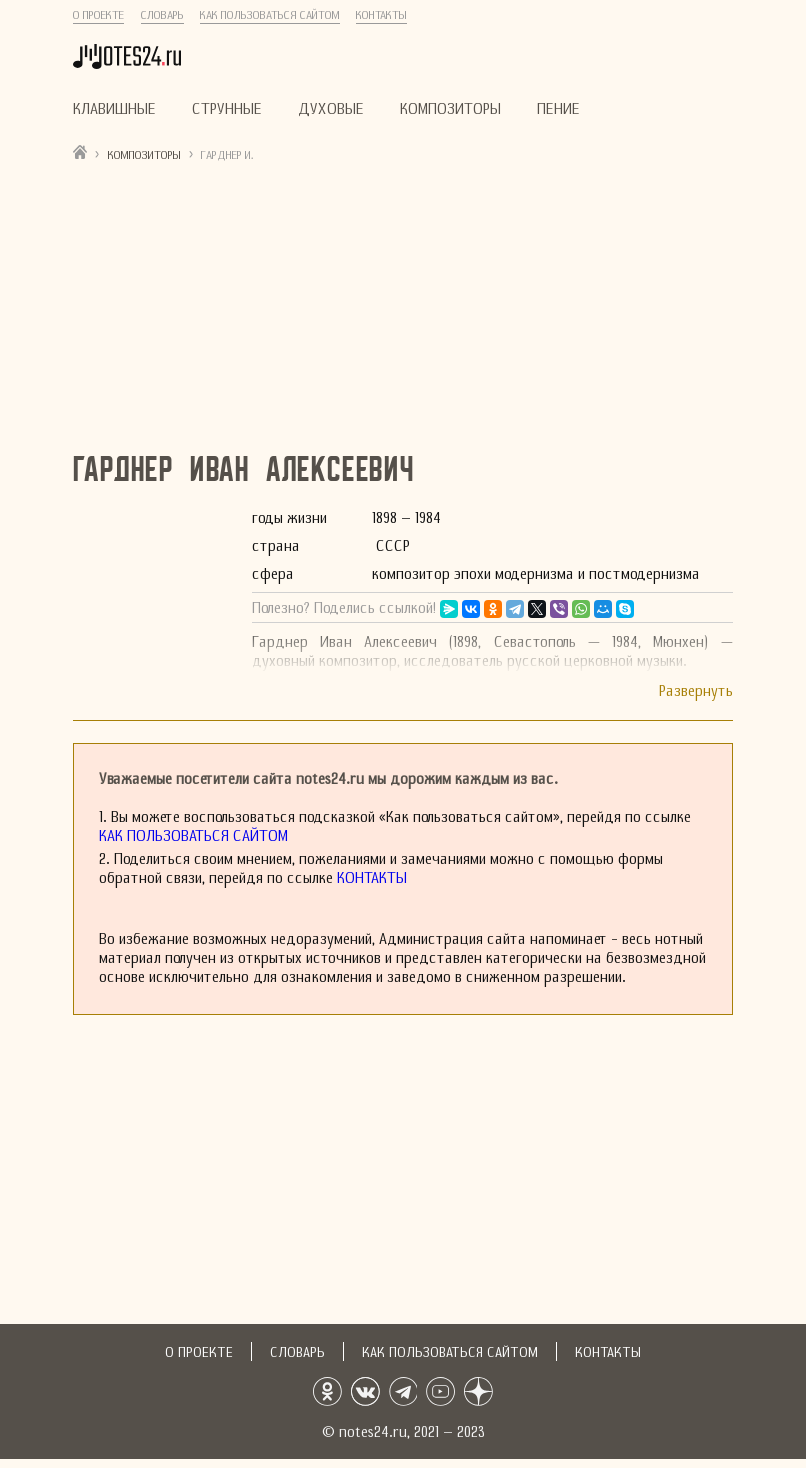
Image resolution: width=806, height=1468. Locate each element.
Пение (558, 108)
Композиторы (450, 108)
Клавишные (114, 108)
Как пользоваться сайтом (270, 15)
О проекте (98, 15)
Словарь (162, 15)
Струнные (227, 108)
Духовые (331, 108)
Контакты (381, 15)
